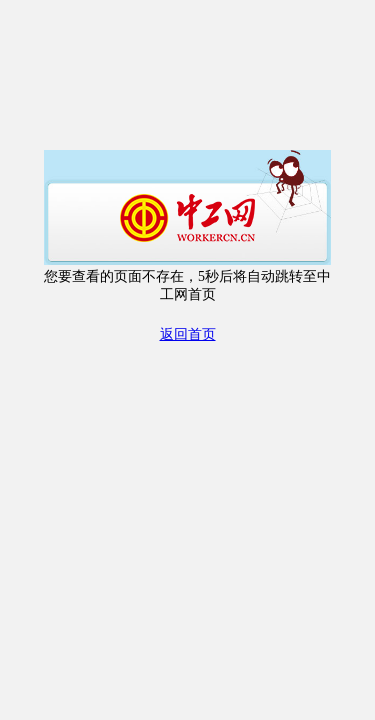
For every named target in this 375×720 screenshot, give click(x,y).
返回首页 (188, 334)
